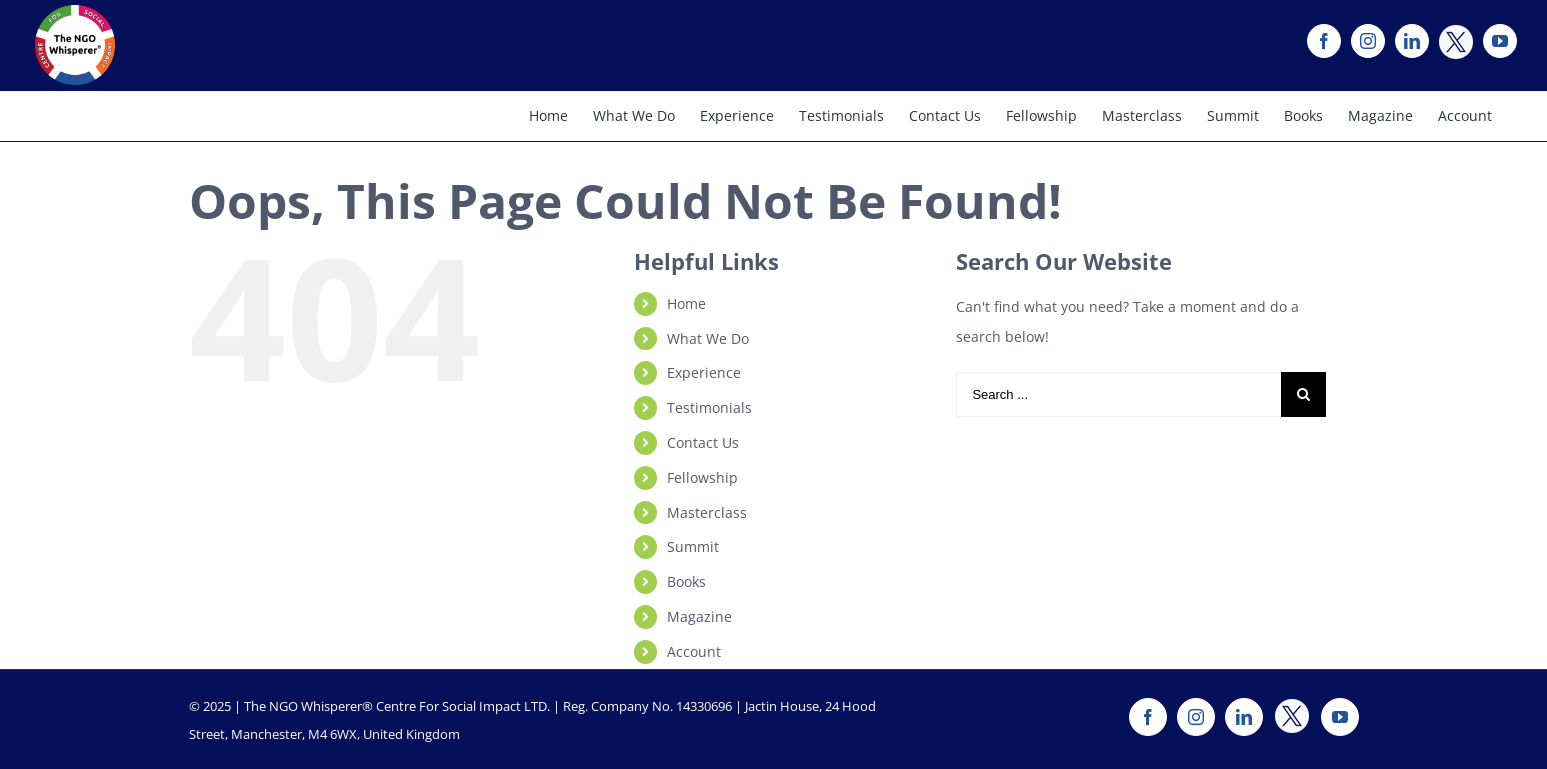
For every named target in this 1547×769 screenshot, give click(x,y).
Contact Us (703, 442)
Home (686, 303)
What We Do (708, 338)
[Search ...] (1118, 394)
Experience (704, 372)
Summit (693, 546)
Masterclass (707, 512)
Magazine (699, 616)
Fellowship (702, 477)
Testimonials (709, 407)
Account (694, 651)
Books (686, 581)
